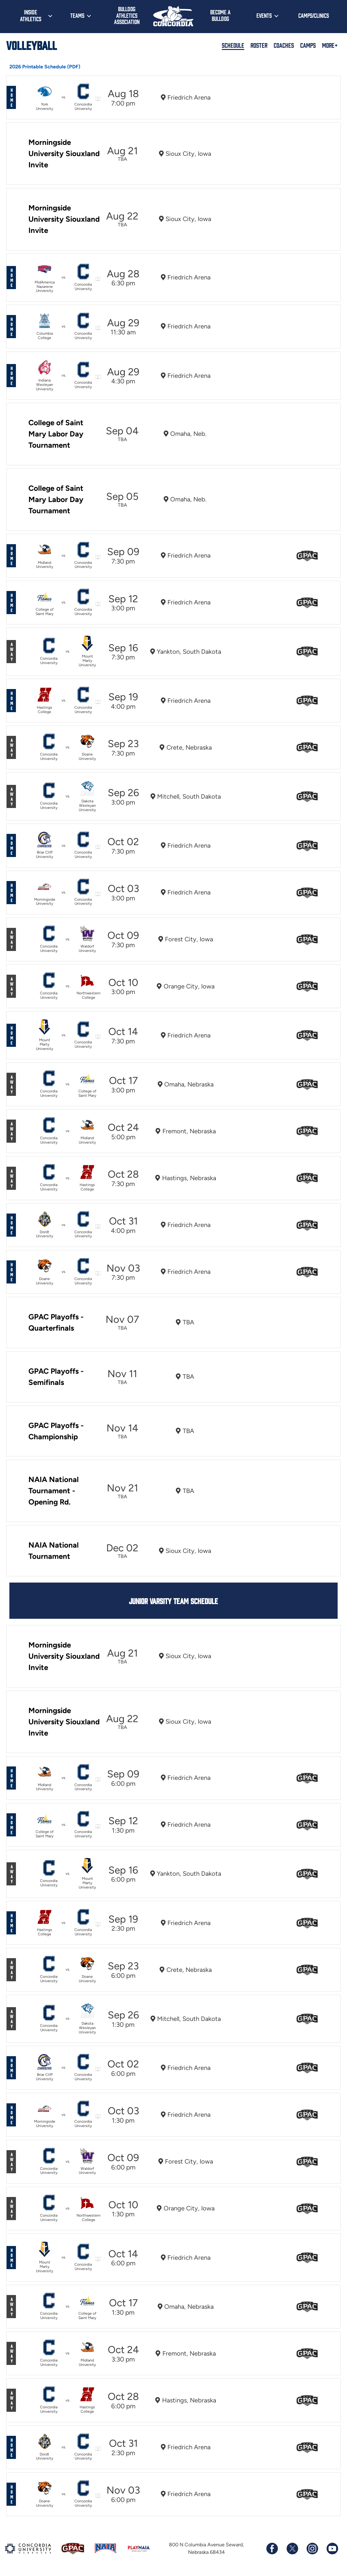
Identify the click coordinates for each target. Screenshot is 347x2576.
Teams (77, 15)
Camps (308, 45)
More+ (330, 45)
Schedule (233, 45)
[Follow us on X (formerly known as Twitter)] (292, 2549)
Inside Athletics (30, 15)
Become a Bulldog (220, 15)
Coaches (284, 45)
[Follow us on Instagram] (312, 2549)
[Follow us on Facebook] (272, 2549)
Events (264, 15)
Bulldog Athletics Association (127, 15)
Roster (258, 45)
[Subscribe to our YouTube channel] (332, 2549)
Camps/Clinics (313, 15)
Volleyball (31, 45)
